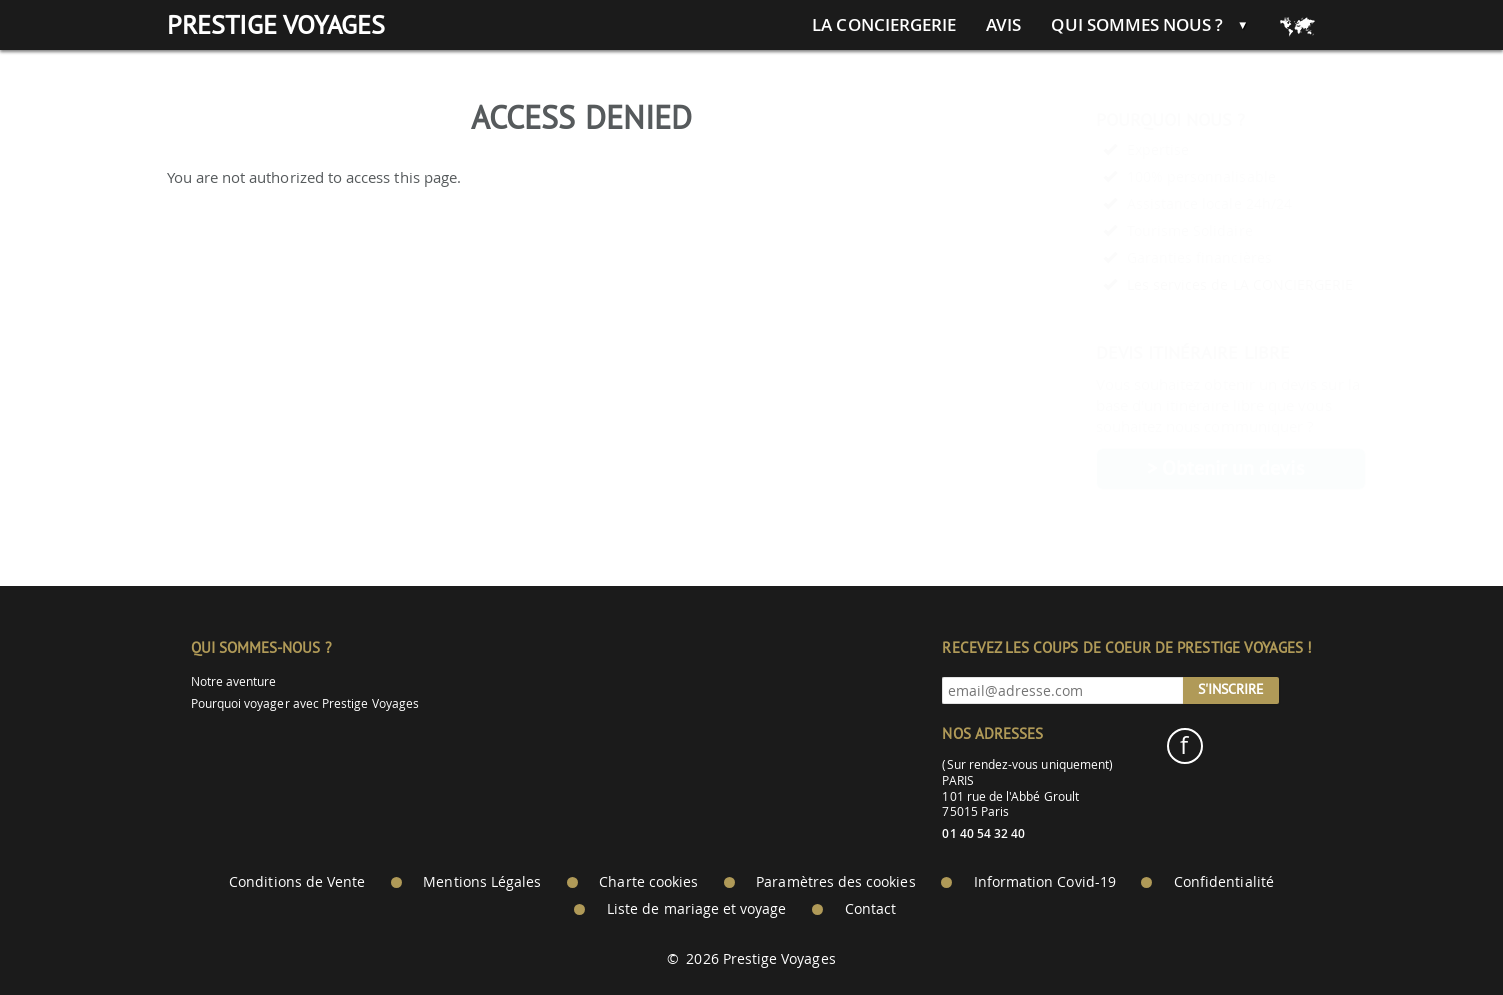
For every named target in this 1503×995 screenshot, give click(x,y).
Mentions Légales (482, 882)
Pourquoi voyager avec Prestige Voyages (305, 703)
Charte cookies (648, 882)
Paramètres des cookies (835, 882)
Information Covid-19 (1045, 882)
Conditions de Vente (297, 882)
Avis (1003, 25)
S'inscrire (1231, 689)
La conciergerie (884, 25)
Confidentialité (1224, 882)
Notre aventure (234, 681)
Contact (870, 909)
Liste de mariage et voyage (697, 909)
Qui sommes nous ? (1137, 25)
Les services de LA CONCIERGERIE (1191, 284)
